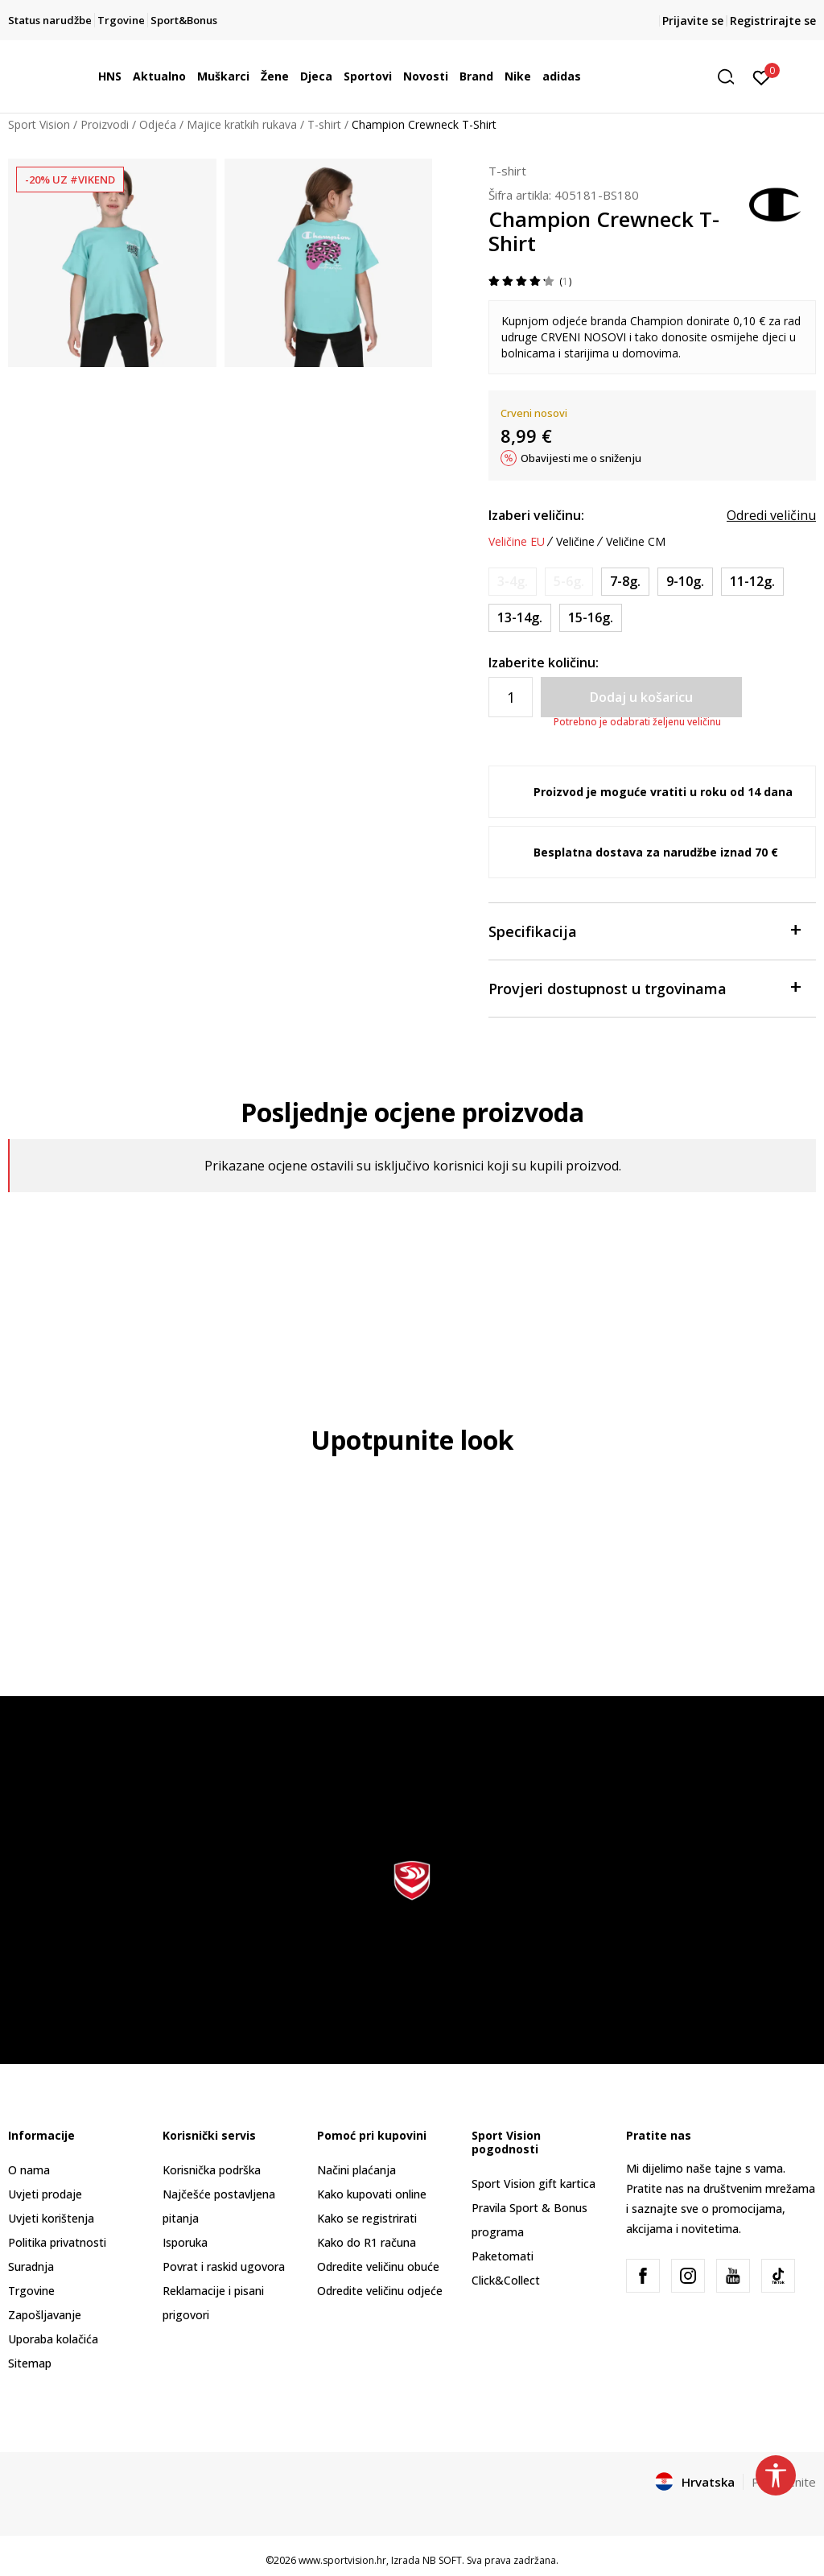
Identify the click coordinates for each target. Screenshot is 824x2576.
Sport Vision (39, 124)
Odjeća (157, 124)
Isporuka (185, 2242)
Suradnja (31, 2266)
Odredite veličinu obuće (378, 2266)
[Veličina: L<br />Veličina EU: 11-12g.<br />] (752, 582)
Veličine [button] (575, 541)
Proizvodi (104, 124)
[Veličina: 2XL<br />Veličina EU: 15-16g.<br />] (590, 618)
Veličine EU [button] (516, 541)
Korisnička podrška (212, 2170)
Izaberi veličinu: (536, 515)
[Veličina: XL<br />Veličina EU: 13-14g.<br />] (519, 618)
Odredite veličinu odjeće (380, 2290)
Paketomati (503, 2256)
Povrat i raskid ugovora (224, 2266)
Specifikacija (644, 930)
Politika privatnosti (57, 2242)
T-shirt (324, 124)
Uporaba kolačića (53, 2339)
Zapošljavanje (44, 2314)
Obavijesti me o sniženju (581, 458)
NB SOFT (442, 2560)
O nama (29, 2170)
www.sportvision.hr (342, 2560)
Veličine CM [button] (635, 541)
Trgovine (31, 2290)
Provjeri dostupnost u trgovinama (644, 987)
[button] (731, 77)
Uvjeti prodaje (45, 2194)
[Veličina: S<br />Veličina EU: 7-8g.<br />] (625, 582)
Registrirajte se (773, 20)
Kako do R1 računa (366, 2242)
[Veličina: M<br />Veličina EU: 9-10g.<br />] (685, 582)
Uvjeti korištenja (51, 2218)
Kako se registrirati (367, 2218)
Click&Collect (506, 2280)
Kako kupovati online (371, 2194)
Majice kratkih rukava (242, 124)
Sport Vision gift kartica (533, 2183)
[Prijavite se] (762, 76)
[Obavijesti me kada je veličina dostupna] (512, 582)
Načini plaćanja (356, 2170)
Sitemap (30, 2363)
